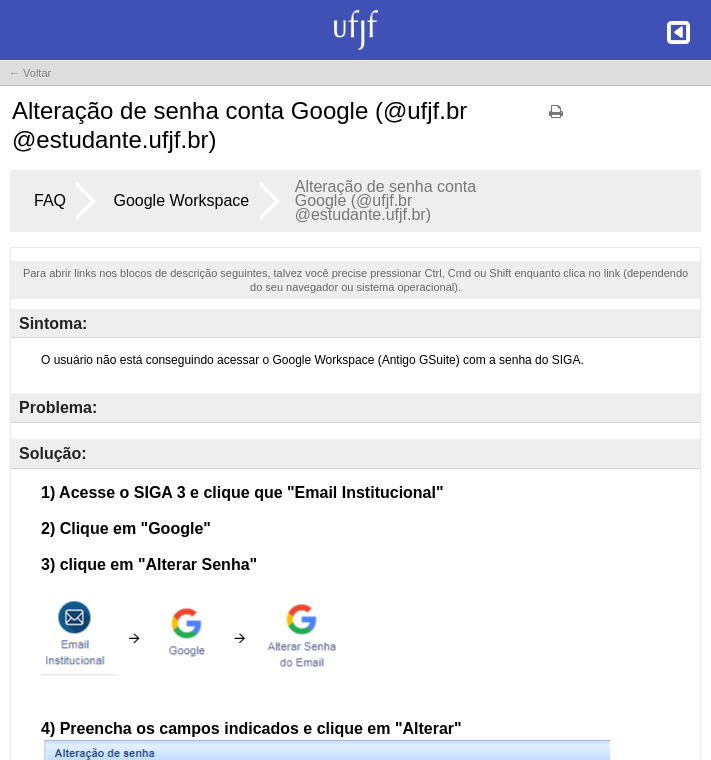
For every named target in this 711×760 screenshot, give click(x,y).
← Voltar (30, 73)
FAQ (50, 200)
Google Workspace (181, 200)
